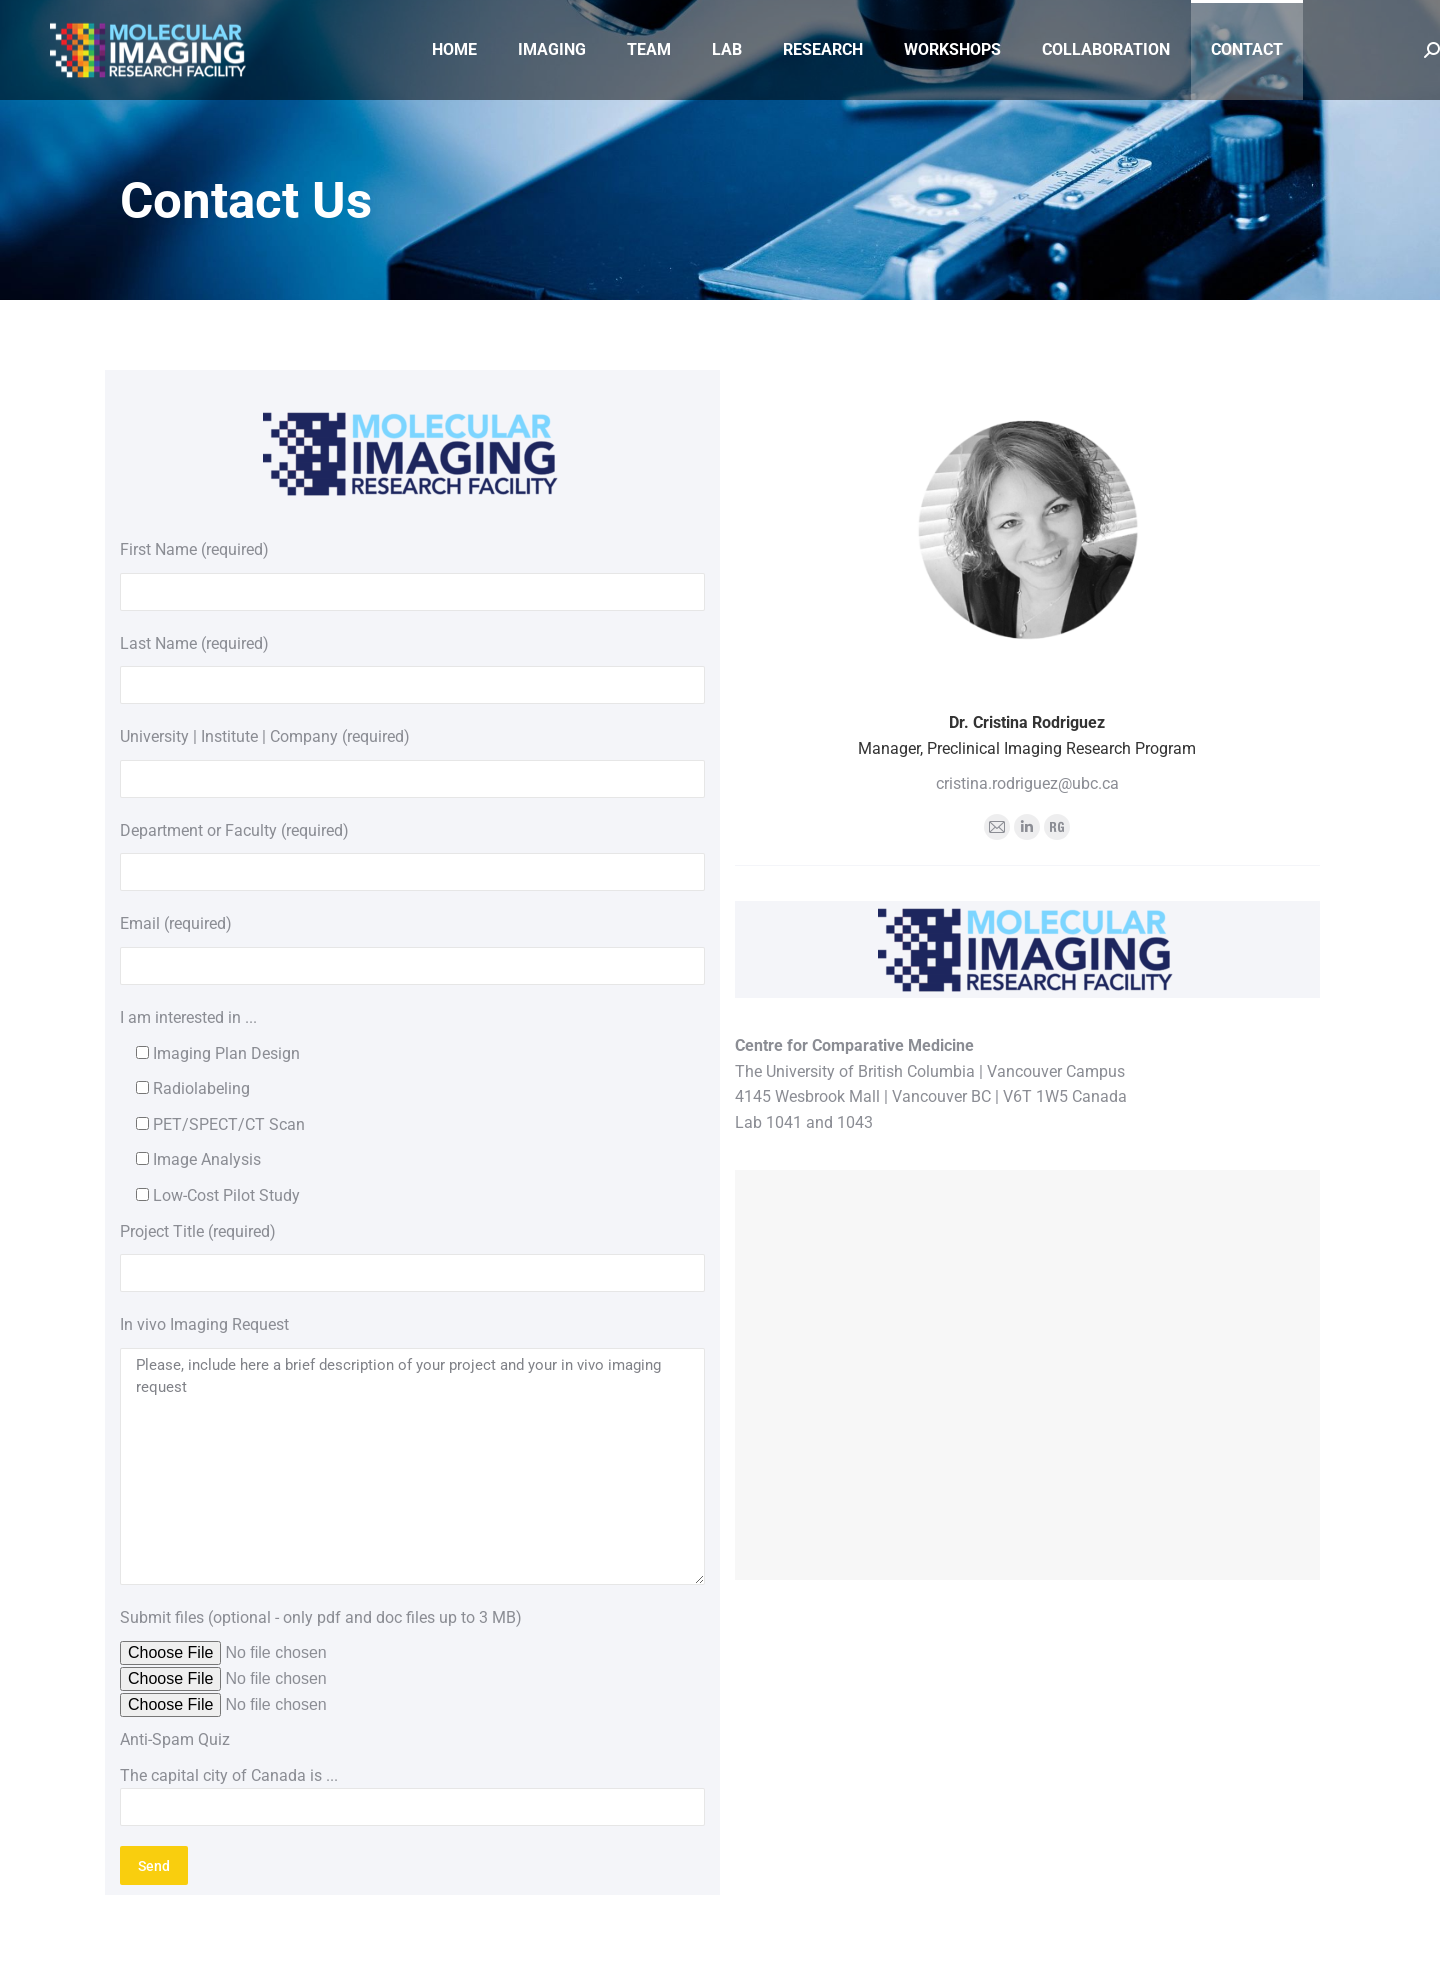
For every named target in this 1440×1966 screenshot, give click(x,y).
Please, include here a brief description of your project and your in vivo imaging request (412, 1466)
